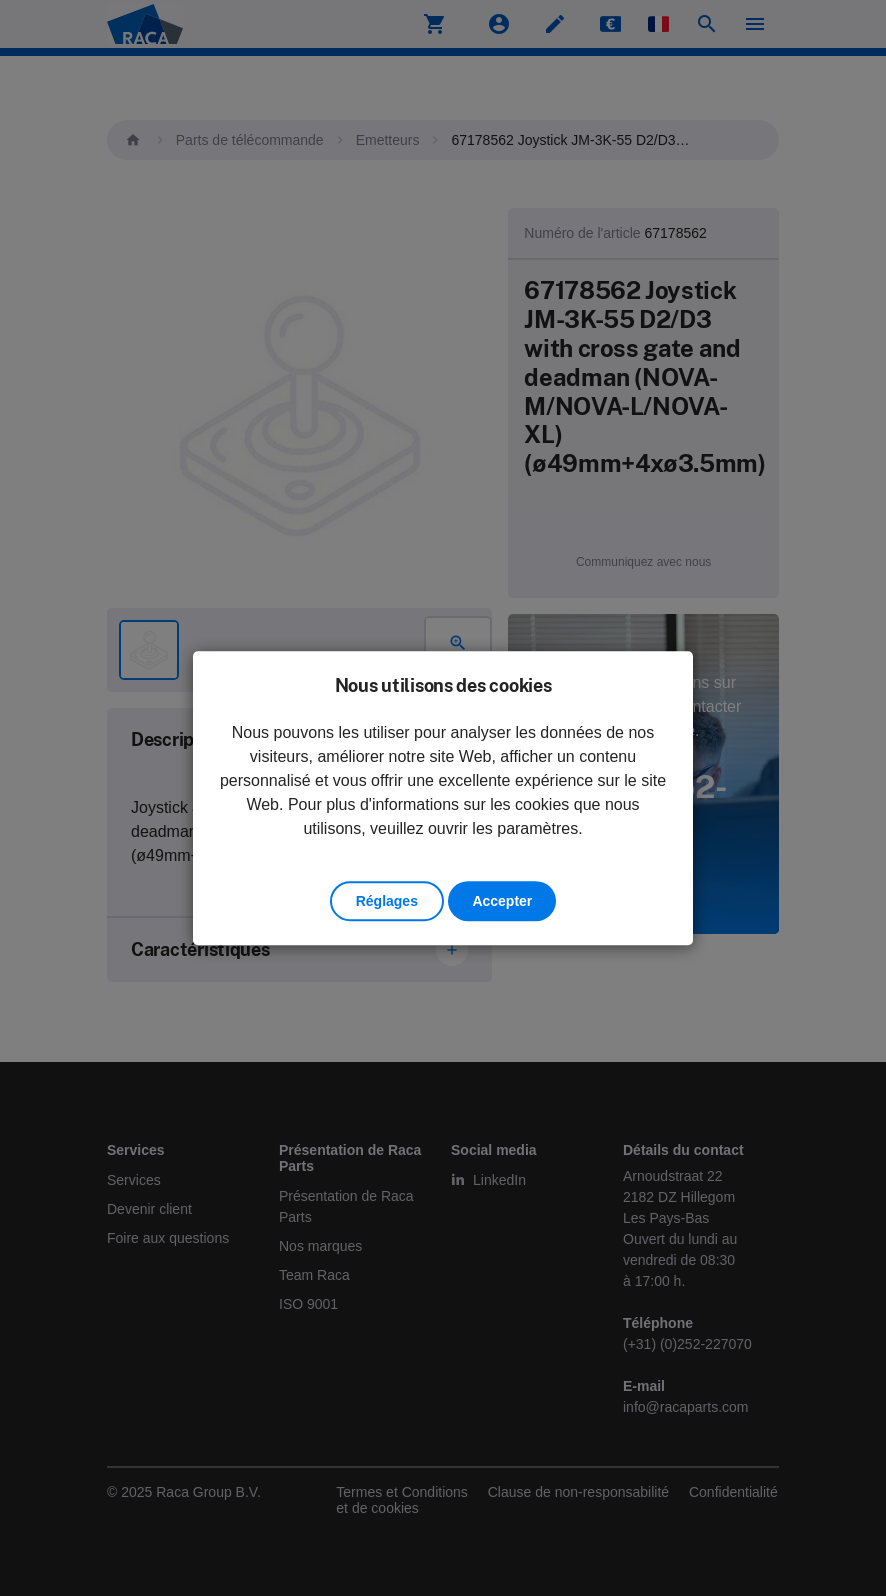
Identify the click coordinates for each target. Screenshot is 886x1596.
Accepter (502, 901)
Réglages (387, 901)
